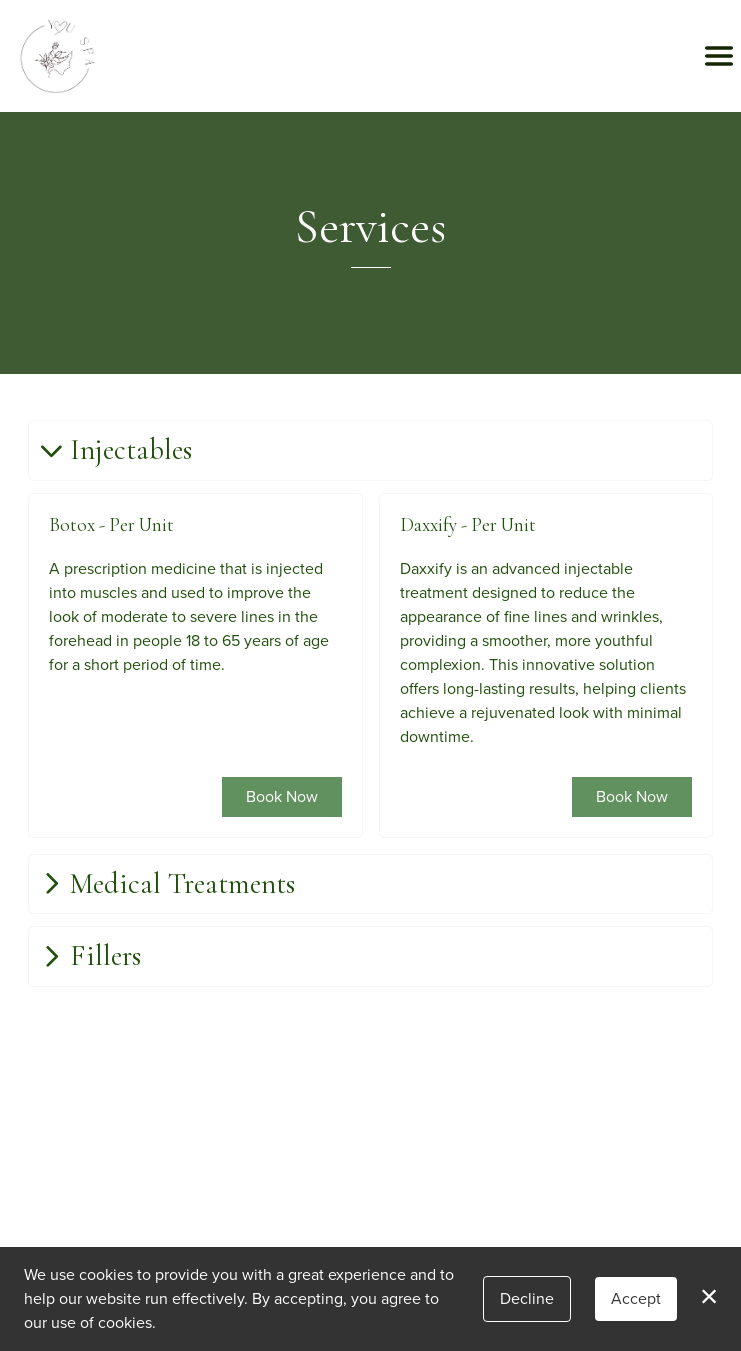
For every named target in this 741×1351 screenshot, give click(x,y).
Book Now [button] (282, 795)
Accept (636, 1298)
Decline (527, 1298)
